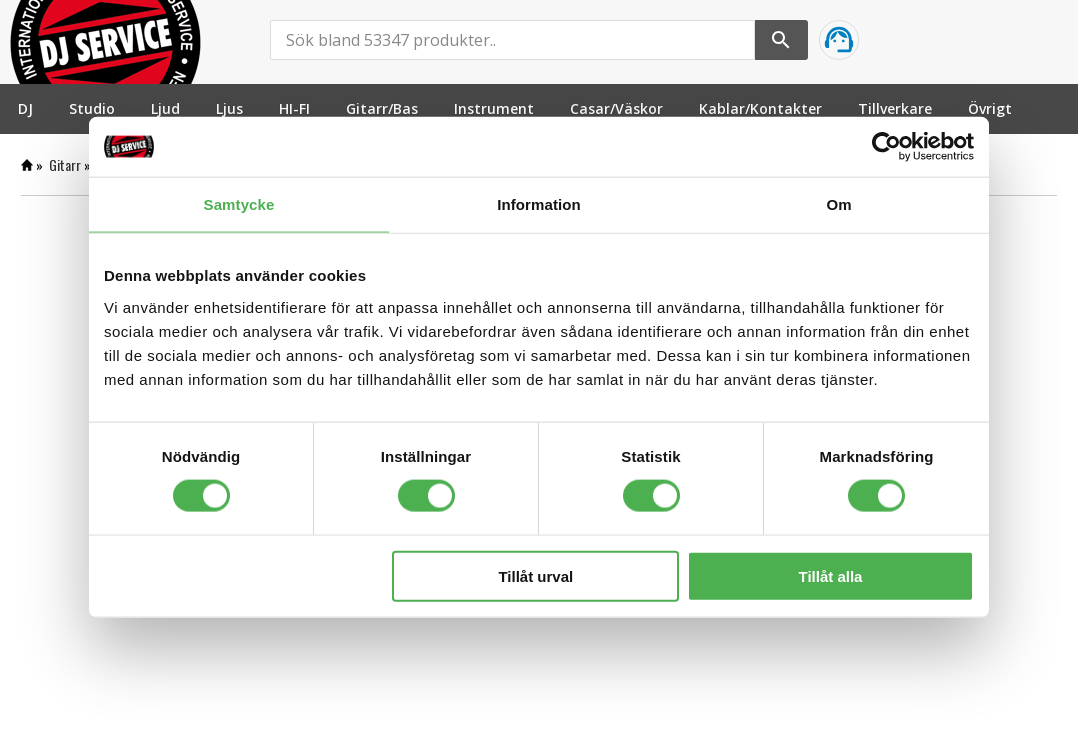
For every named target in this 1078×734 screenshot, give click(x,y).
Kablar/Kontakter (760, 108)
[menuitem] (25, 108)
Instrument (494, 108)
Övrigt (990, 108)
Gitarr (65, 164)
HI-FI (294, 108)
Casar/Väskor (616, 108)
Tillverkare (895, 108)
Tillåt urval (535, 575)
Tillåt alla (830, 575)
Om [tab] (838, 204)
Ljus (229, 108)
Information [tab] (539, 204)
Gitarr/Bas (382, 108)
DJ (25, 108)
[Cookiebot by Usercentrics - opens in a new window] (886, 147)
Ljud (165, 108)
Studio (92, 108)
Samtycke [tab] (239, 204)
